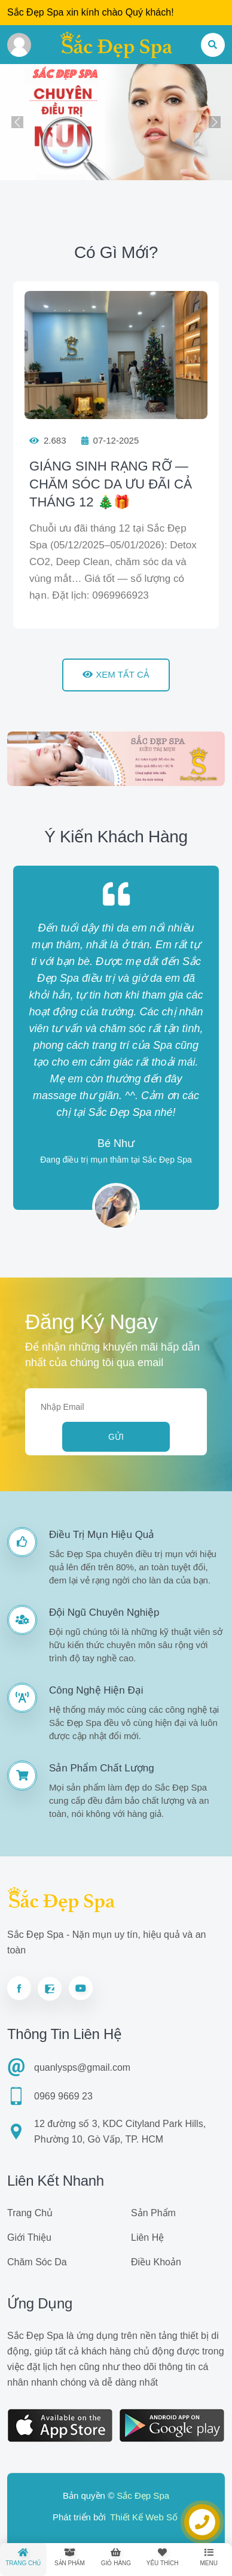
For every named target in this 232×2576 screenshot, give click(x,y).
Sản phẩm (153, 2213)
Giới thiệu (29, 2237)
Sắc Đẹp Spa (143, 2495)
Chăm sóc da (37, 2262)
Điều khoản (156, 2262)
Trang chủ (30, 2213)
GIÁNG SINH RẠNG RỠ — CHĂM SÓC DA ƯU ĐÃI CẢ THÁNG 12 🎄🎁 (110, 484)
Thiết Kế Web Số (144, 2517)
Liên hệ (147, 2237)
